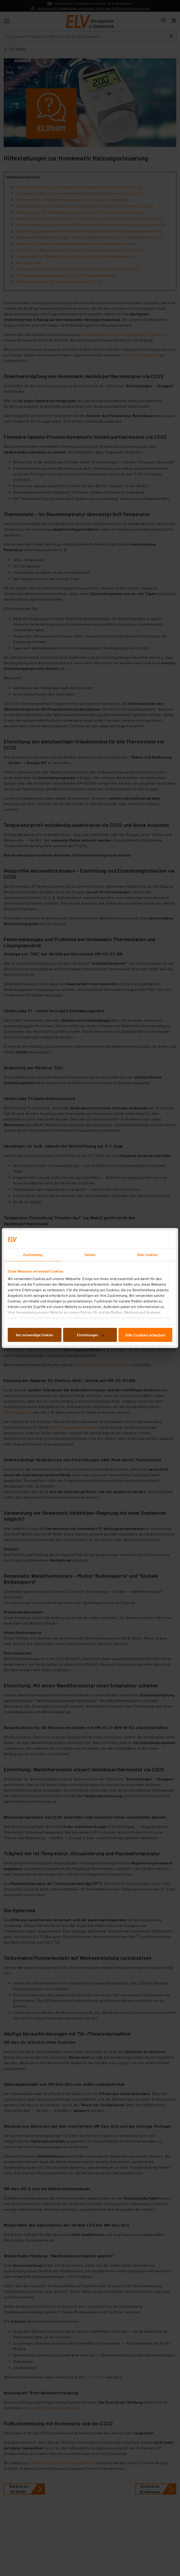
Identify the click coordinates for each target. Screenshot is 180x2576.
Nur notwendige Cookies (34, 1335)
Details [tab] (90, 1255)
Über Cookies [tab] (147, 1255)
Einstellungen (90, 1335)
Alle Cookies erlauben (145, 1334)
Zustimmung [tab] (32, 1255)
